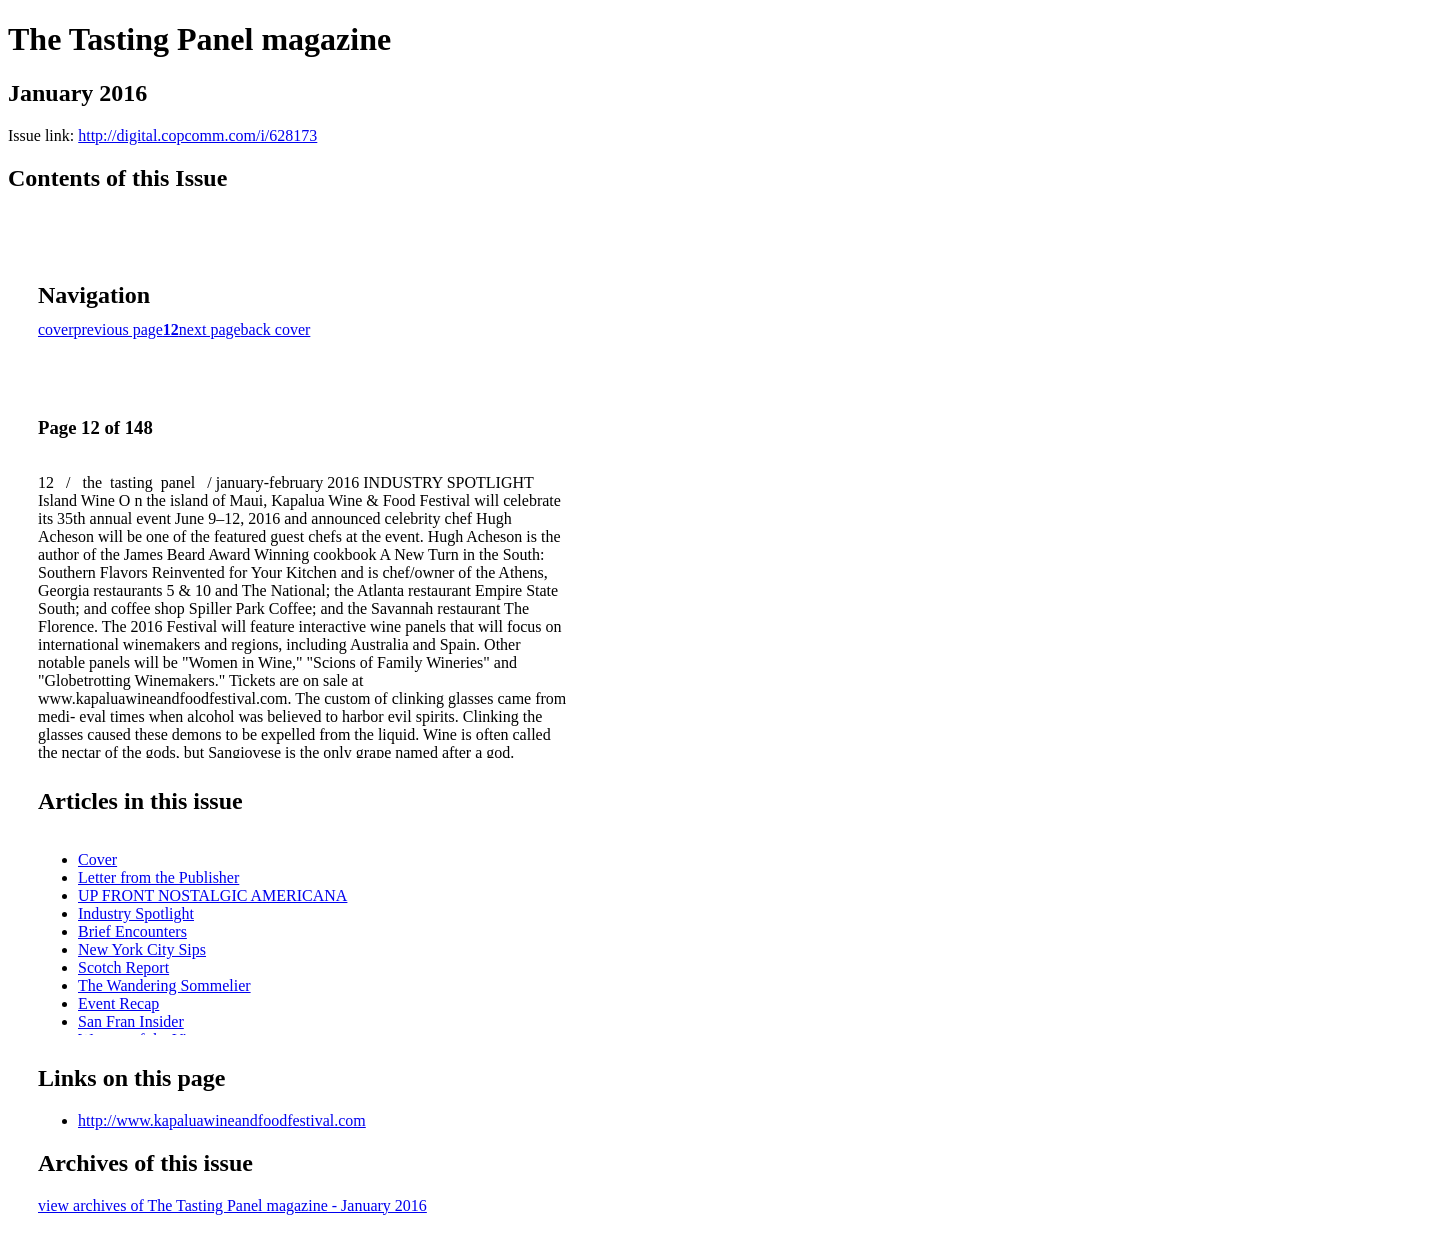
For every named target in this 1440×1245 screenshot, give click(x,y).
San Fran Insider (131, 1021)
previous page (118, 329)
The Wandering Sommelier (164, 985)
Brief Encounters (132, 931)
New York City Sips (142, 949)
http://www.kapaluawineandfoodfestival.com (222, 1120)
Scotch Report (123, 967)
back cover (276, 329)
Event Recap (118, 1003)
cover (56, 329)
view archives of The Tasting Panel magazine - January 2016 (232, 1205)
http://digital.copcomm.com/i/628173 (197, 135)
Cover (97, 859)
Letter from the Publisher (158, 877)
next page (210, 329)
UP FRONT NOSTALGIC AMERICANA (212, 895)
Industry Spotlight (136, 913)
